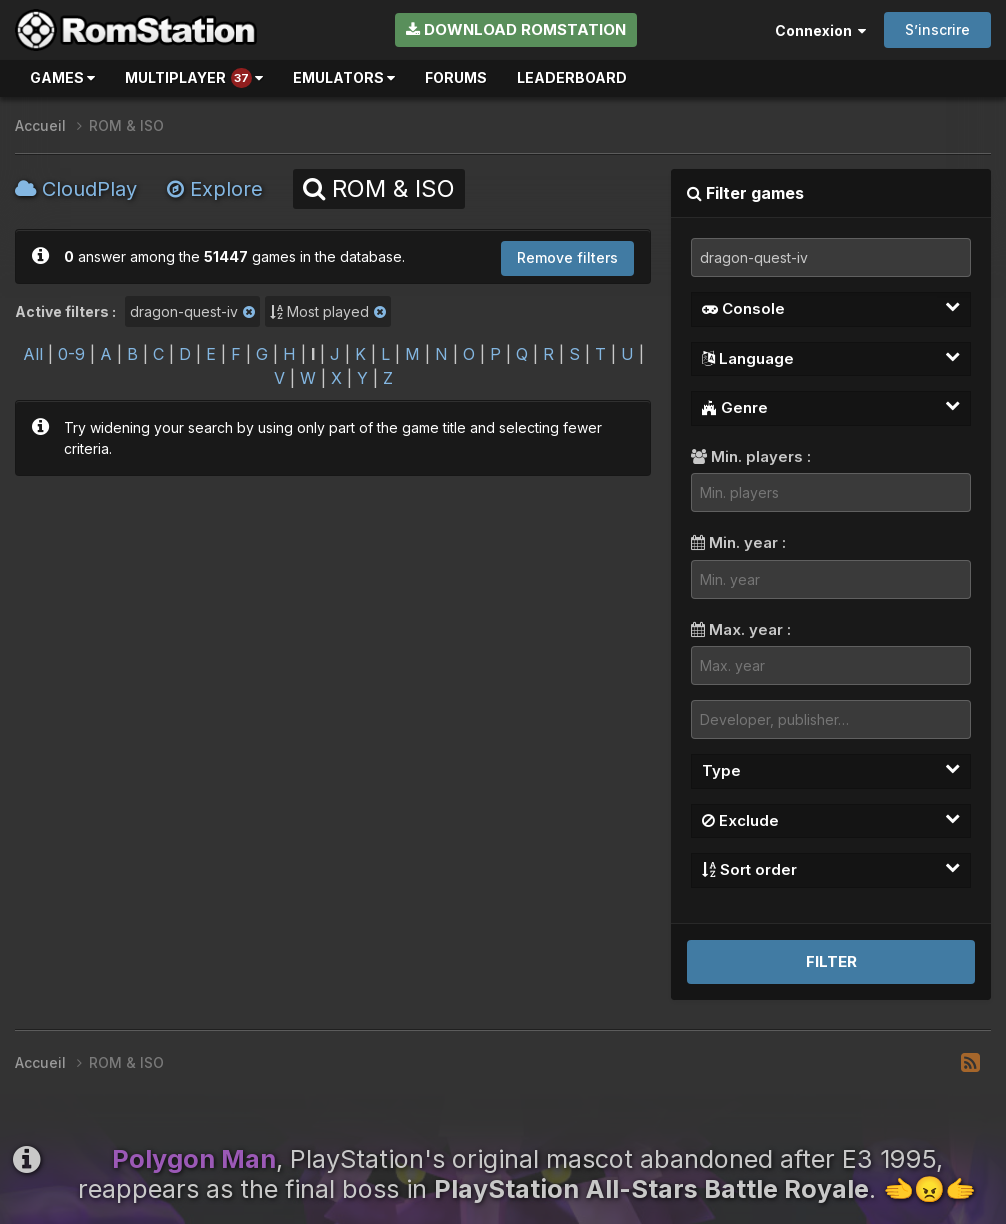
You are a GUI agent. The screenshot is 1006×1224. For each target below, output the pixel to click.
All (33, 354)
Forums (456, 77)
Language (831, 358)
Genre (831, 407)
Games (62, 77)
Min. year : (738, 542)
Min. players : (751, 456)
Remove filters (567, 257)
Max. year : (741, 629)
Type (831, 770)
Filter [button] (831, 961)
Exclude (831, 820)
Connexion (820, 30)
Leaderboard (572, 77)
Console (831, 308)
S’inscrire (937, 29)
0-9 (71, 354)
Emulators (344, 77)
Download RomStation (516, 29)
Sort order (831, 869)
